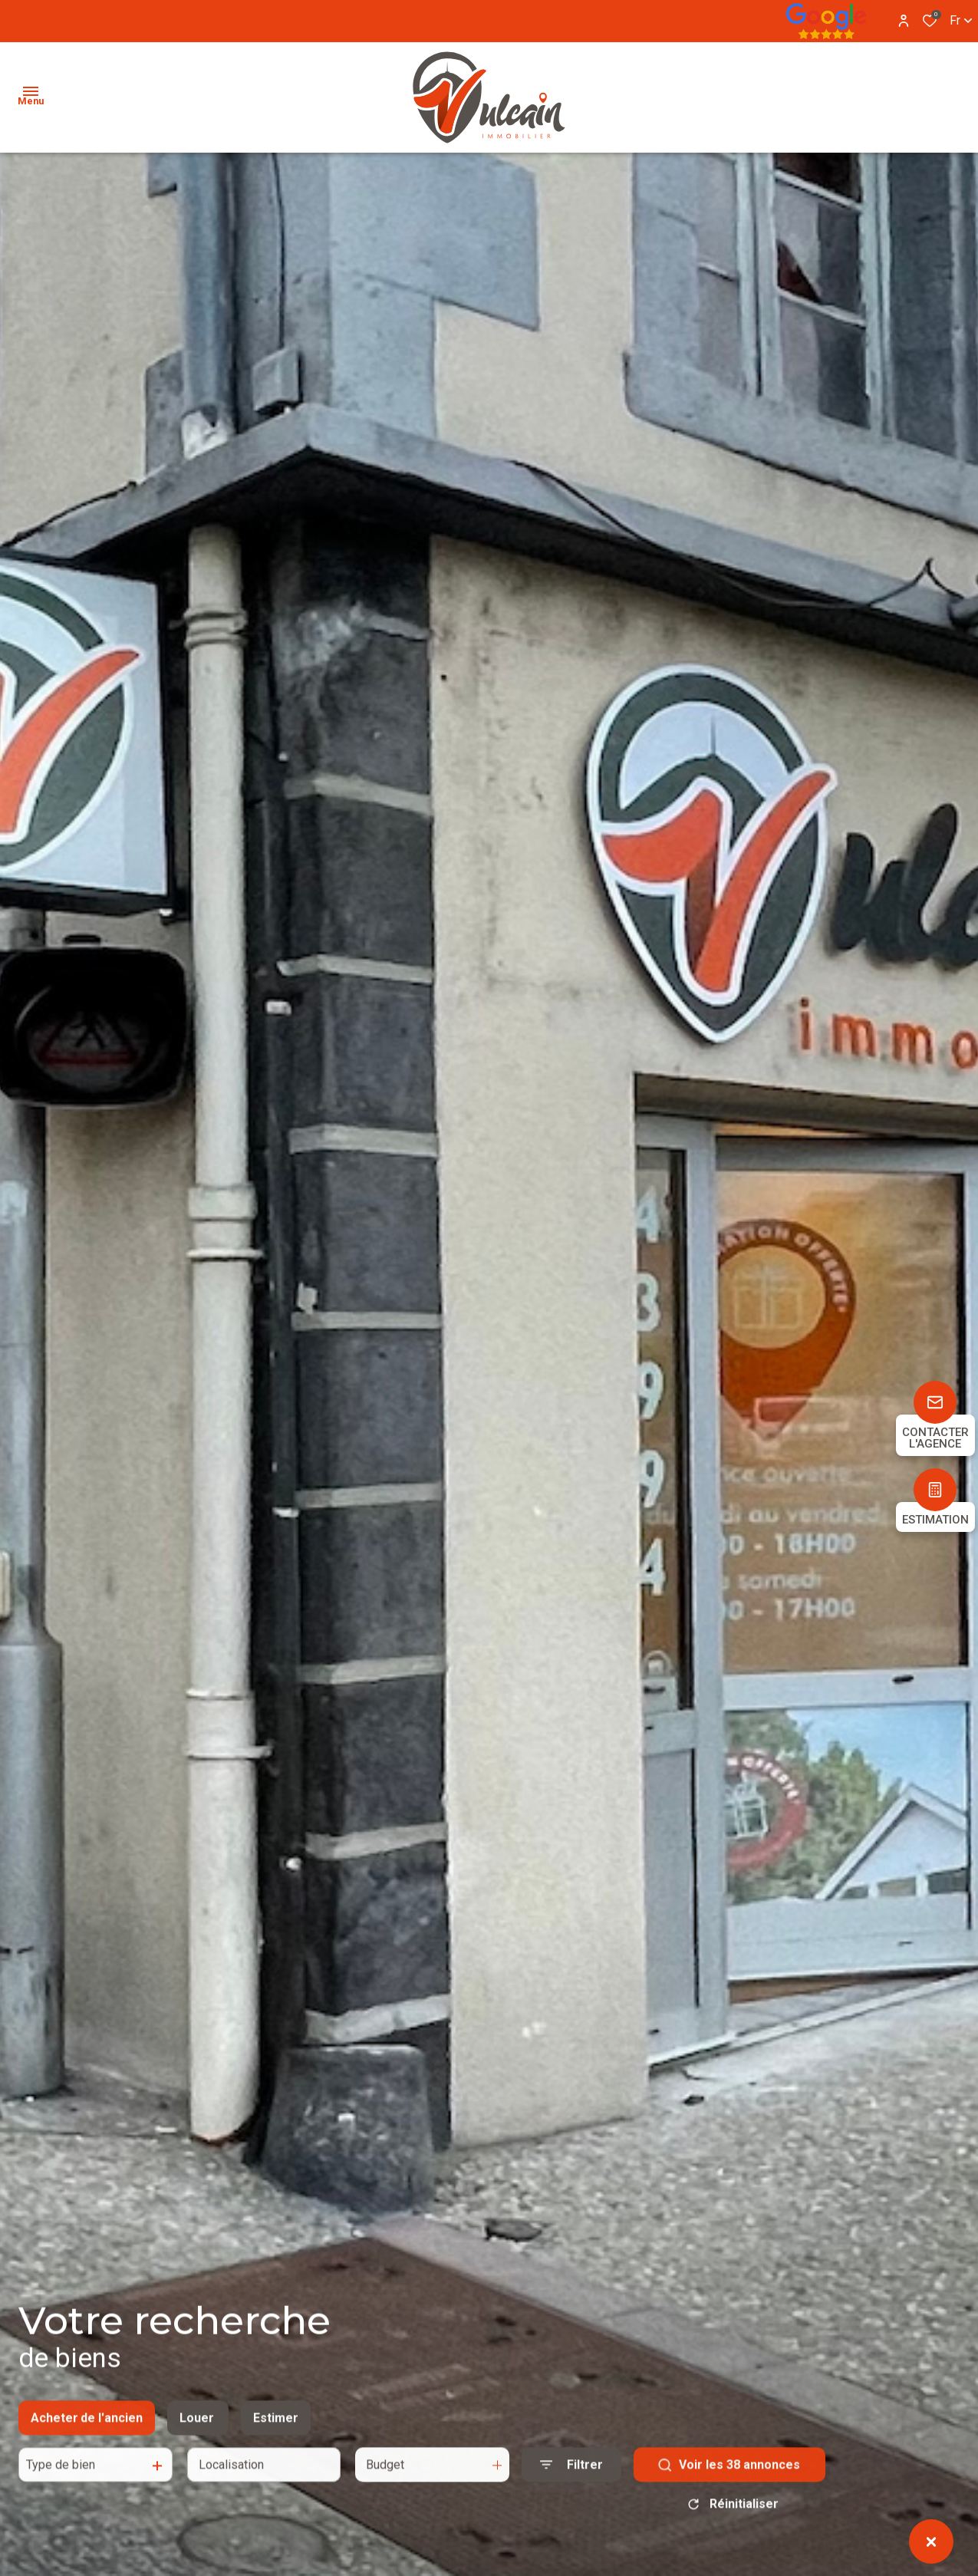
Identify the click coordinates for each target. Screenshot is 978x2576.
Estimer (275, 2433)
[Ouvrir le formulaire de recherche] (571, 2480)
